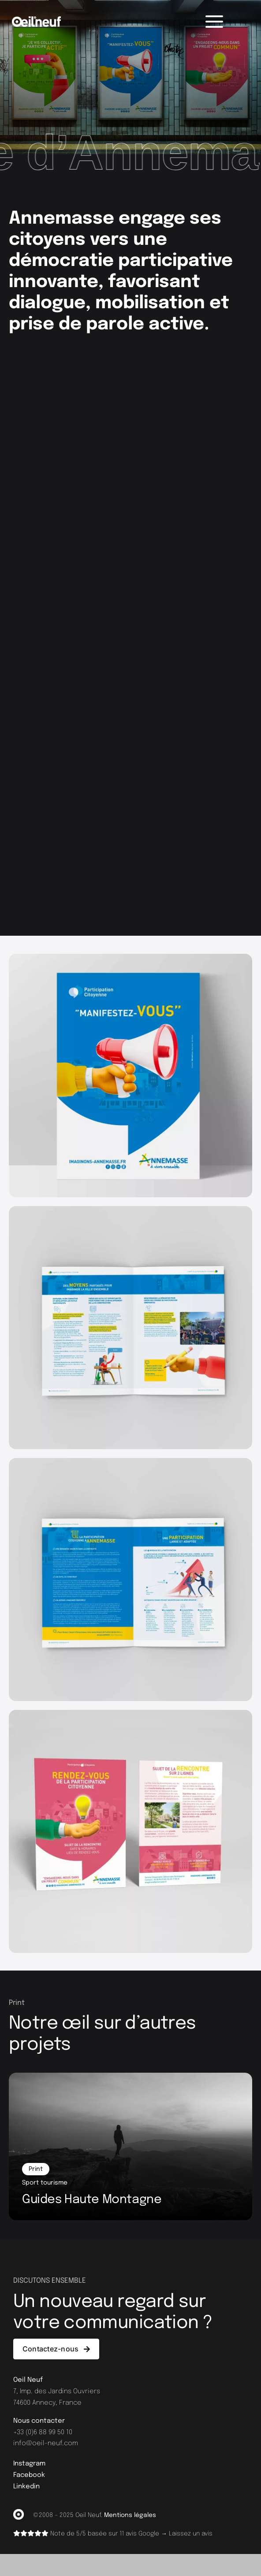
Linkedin (26, 2487)
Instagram (29, 2464)
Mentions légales (130, 2515)
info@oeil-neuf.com (45, 2443)
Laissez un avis (191, 2534)
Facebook (29, 2475)
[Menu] (214, 21)
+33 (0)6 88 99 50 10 (42, 2432)
